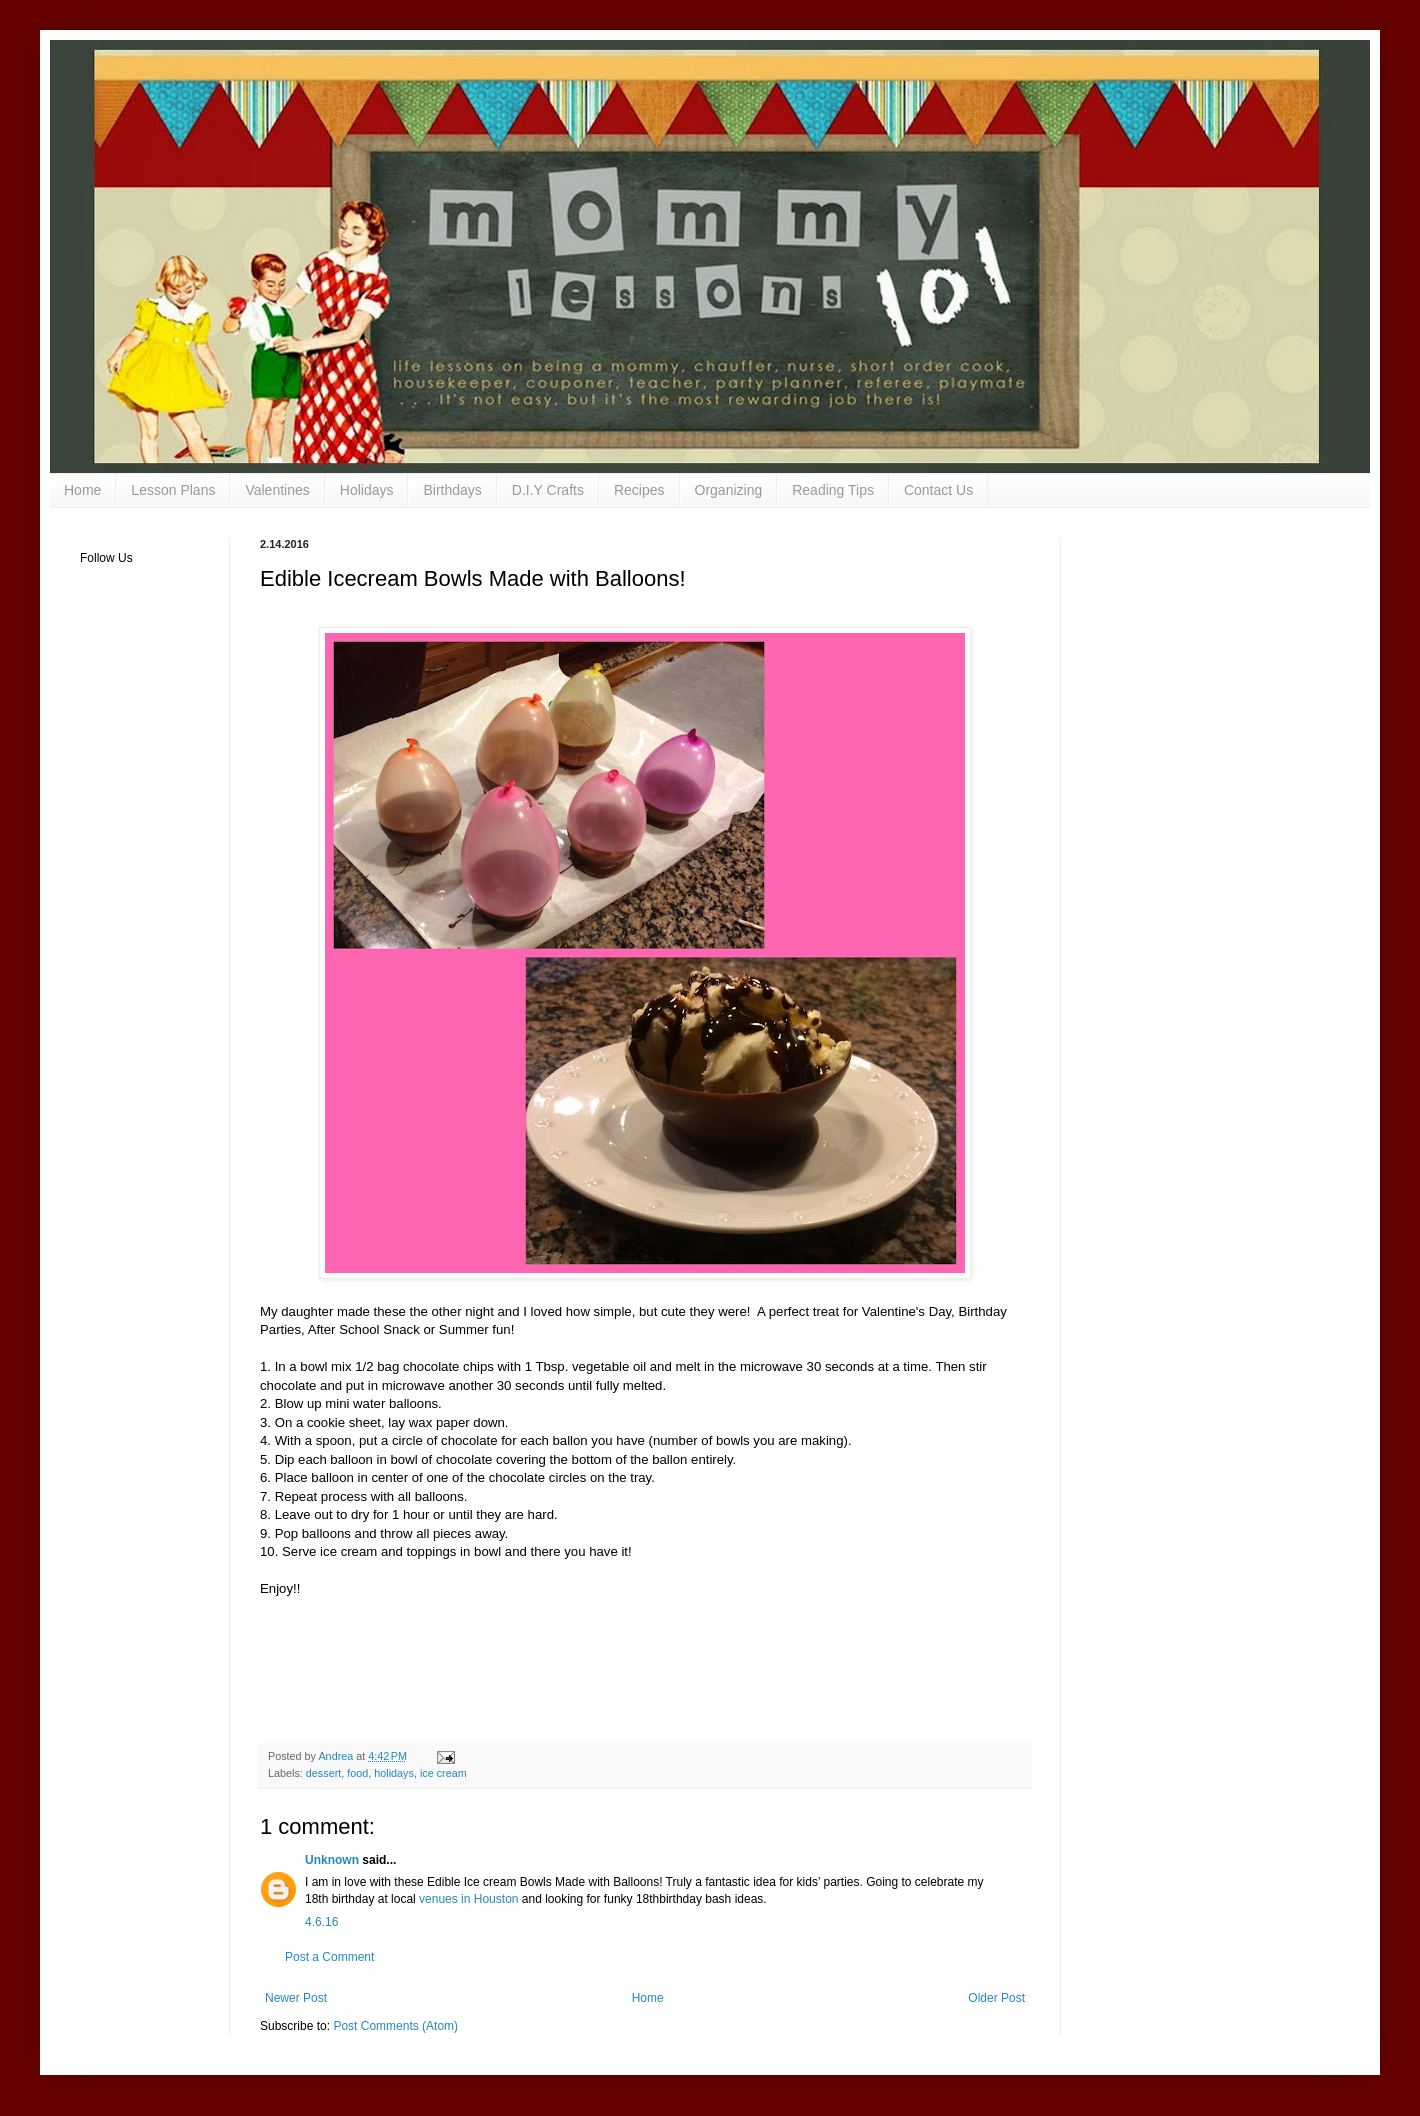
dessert (323, 1773)
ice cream (443, 1773)
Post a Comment (329, 1957)
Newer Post (296, 1998)
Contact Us (938, 490)
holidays (394, 1773)
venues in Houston (468, 1899)
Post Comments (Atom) (395, 2026)
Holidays (367, 490)
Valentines (277, 490)
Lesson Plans (173, 490)
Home (82, 490)
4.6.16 (321, 1922)
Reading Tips (833, 490)
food (357, 1773)
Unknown (332, 1860)
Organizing (729, 490)
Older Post (996, 1998)
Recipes (639, 490)
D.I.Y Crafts (548, 490)
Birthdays (452, 490)
